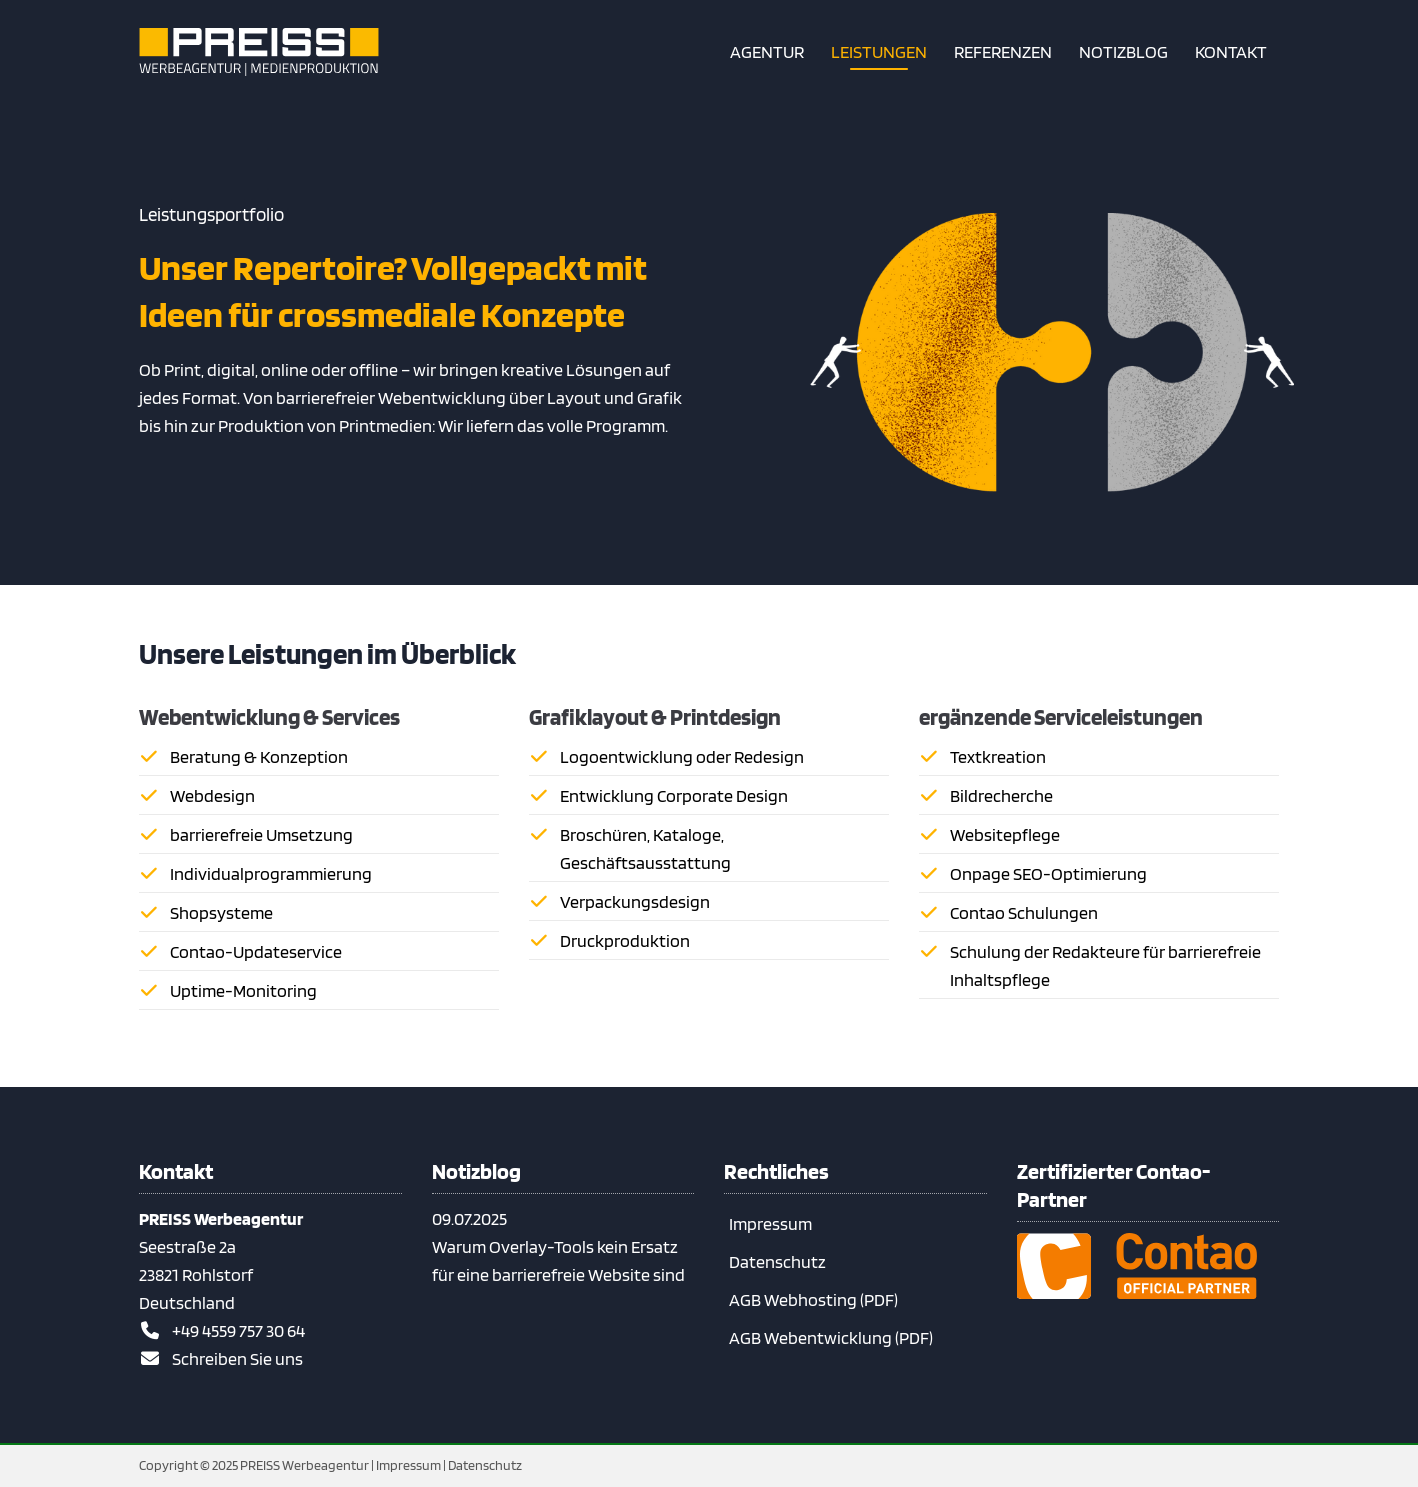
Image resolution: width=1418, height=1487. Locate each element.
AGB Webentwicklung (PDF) (831, 1337)
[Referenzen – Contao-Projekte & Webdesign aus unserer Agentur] (1003, 51)
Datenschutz (777, 1261)
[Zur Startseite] (259, 52)
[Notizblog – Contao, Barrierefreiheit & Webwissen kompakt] (1123, 51)
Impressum (770, 1223)
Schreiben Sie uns (237, 1358)
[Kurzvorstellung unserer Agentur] (767, 51)
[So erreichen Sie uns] (1231, 51)
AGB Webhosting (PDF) (813, 1299)
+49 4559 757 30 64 (238, 1330)
